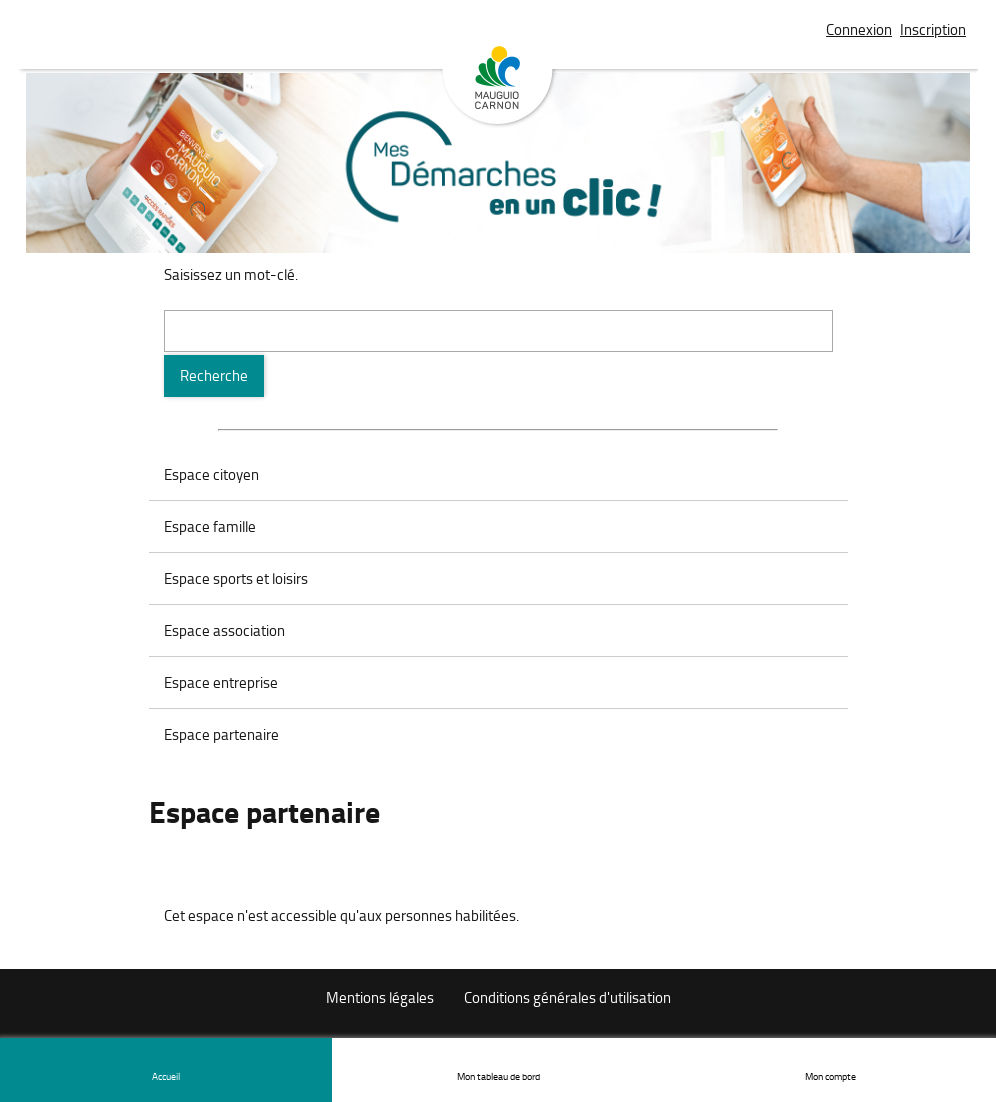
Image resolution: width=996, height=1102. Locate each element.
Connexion (859, 29)
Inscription (933, 29)
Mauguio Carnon (498, 86)
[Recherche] (214, 376)
